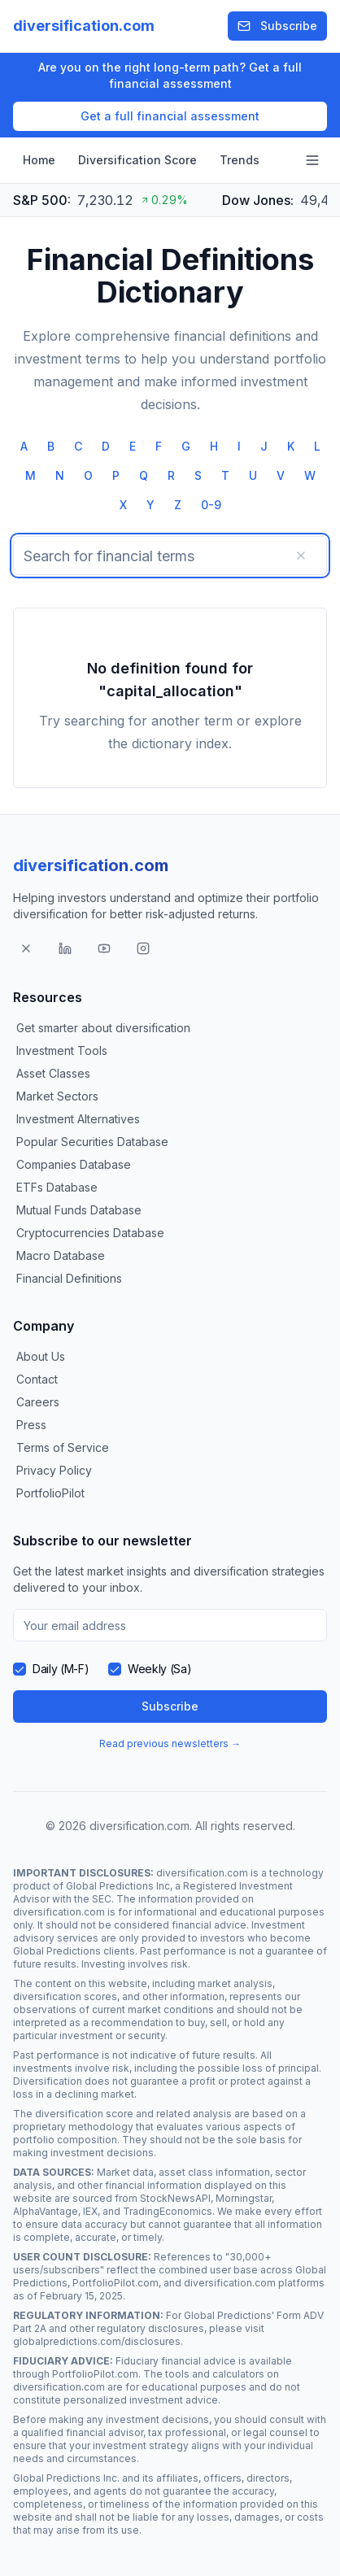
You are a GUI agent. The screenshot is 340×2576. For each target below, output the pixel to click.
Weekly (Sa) (159, 1669)
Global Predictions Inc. (66, 2478)
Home (39, 160)
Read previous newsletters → (170, 1743)
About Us (40, 1356)
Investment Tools (61, 1050)
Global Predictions (57, 1951)
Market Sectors (57, 1096)
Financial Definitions (69, 1278)
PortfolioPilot (50, 1493)
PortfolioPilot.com (115, 2283)
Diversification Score (137, 160)
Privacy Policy (54, 1470)
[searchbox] (170, 555)
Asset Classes (53, 1073)
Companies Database (73, 1164)
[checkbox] (19, 1669)
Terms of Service (62, 1447)
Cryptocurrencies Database (90, 1233)
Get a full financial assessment (170, 116)
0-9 (211, 505)
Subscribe (277, 26)
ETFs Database (57, 1187)
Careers (37, 1402)
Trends (239, 160)
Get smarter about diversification (103, 1028)
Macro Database (60, 1255)
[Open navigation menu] (312, 160)
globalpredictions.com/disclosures (97, 2341)
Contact (37, 1379)
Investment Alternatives (78, 1119)
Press (31, 1425)
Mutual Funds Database (79, 1210)
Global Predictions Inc (118, 1886)
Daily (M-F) (61, 1669)
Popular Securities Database (92, 1142)
